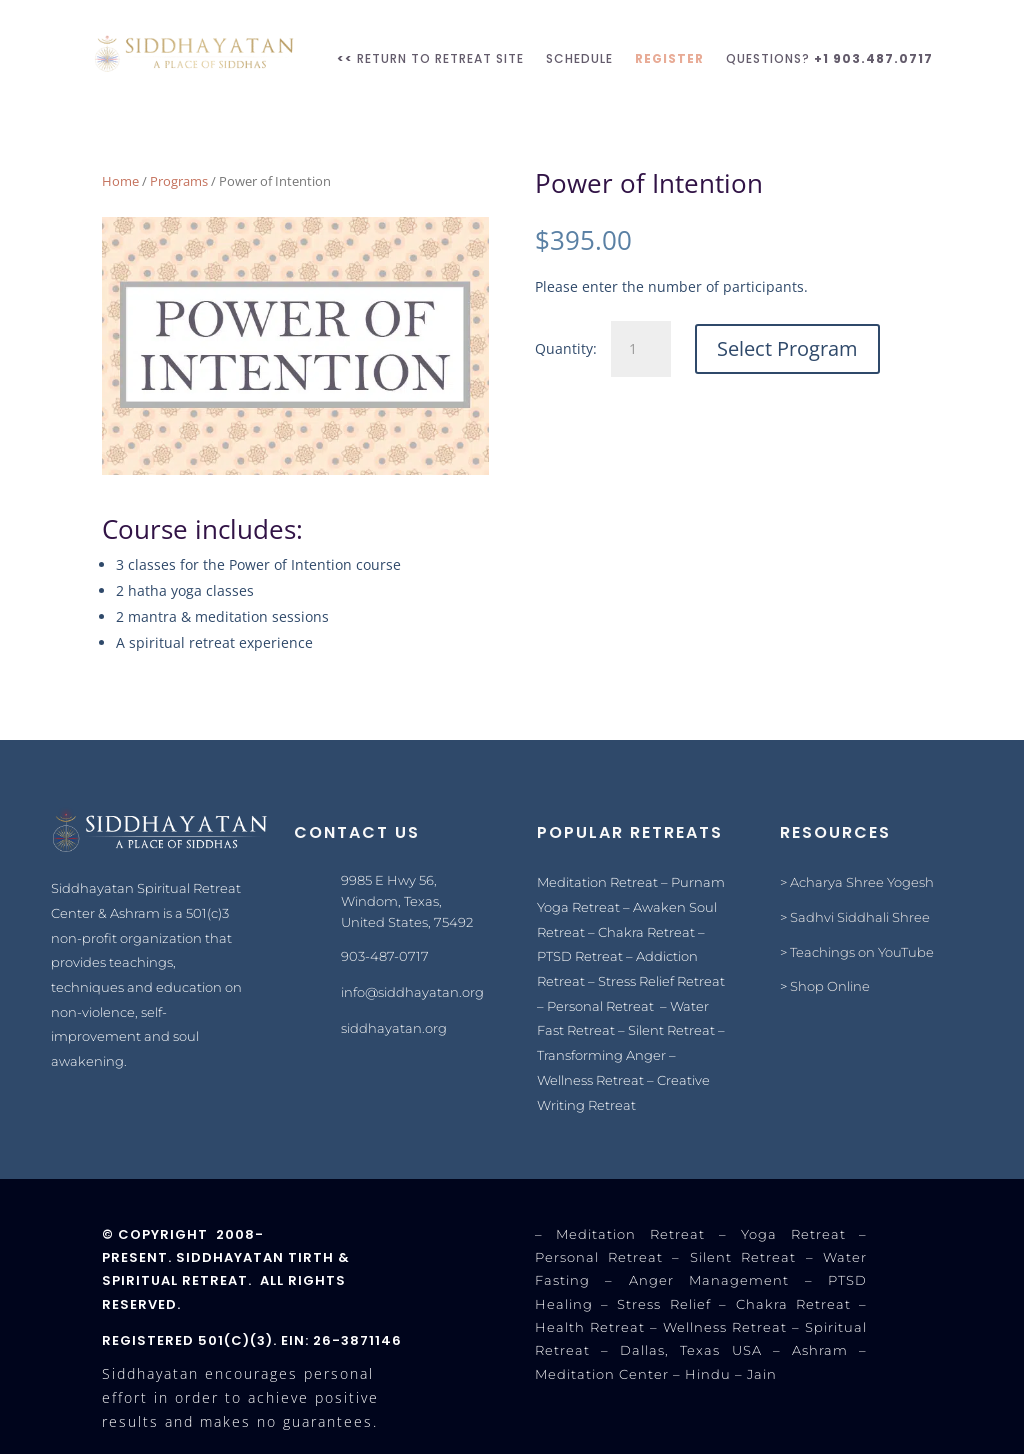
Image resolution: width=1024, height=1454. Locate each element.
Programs (179, 181)
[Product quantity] (641, 349)
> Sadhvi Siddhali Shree (855, 917)
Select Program (787, 348)
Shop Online (830, 986)
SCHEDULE (579, 58)
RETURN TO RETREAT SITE (430, 58)
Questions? (829, 58)
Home (120, 181)
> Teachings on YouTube (857, 952)
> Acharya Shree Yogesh (857, 882)
